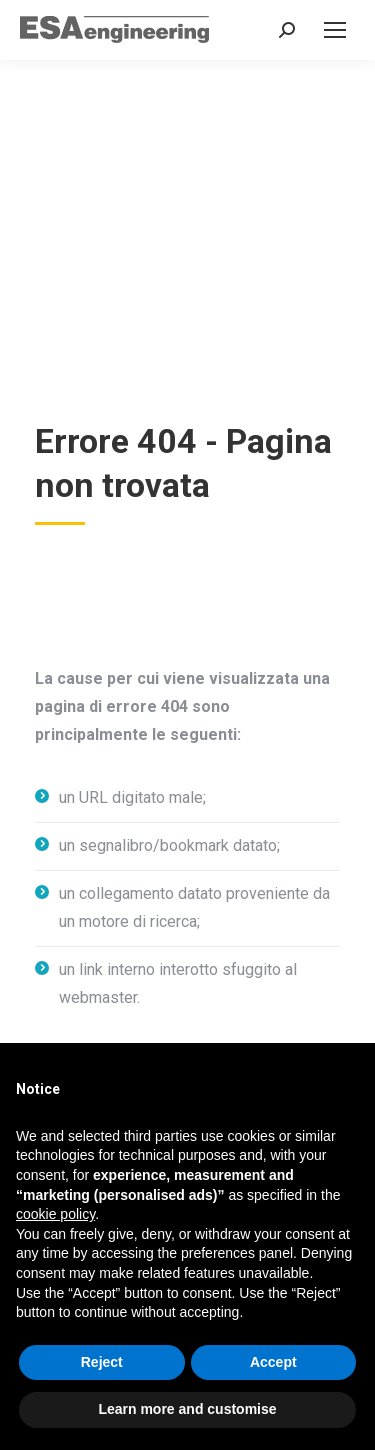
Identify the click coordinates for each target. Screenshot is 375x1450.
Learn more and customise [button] (187, 1409)
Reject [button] (102, 1362)
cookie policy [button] (55, 1214)
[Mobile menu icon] (335, 30)
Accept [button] (273, 1362)
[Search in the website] (287, 30)
